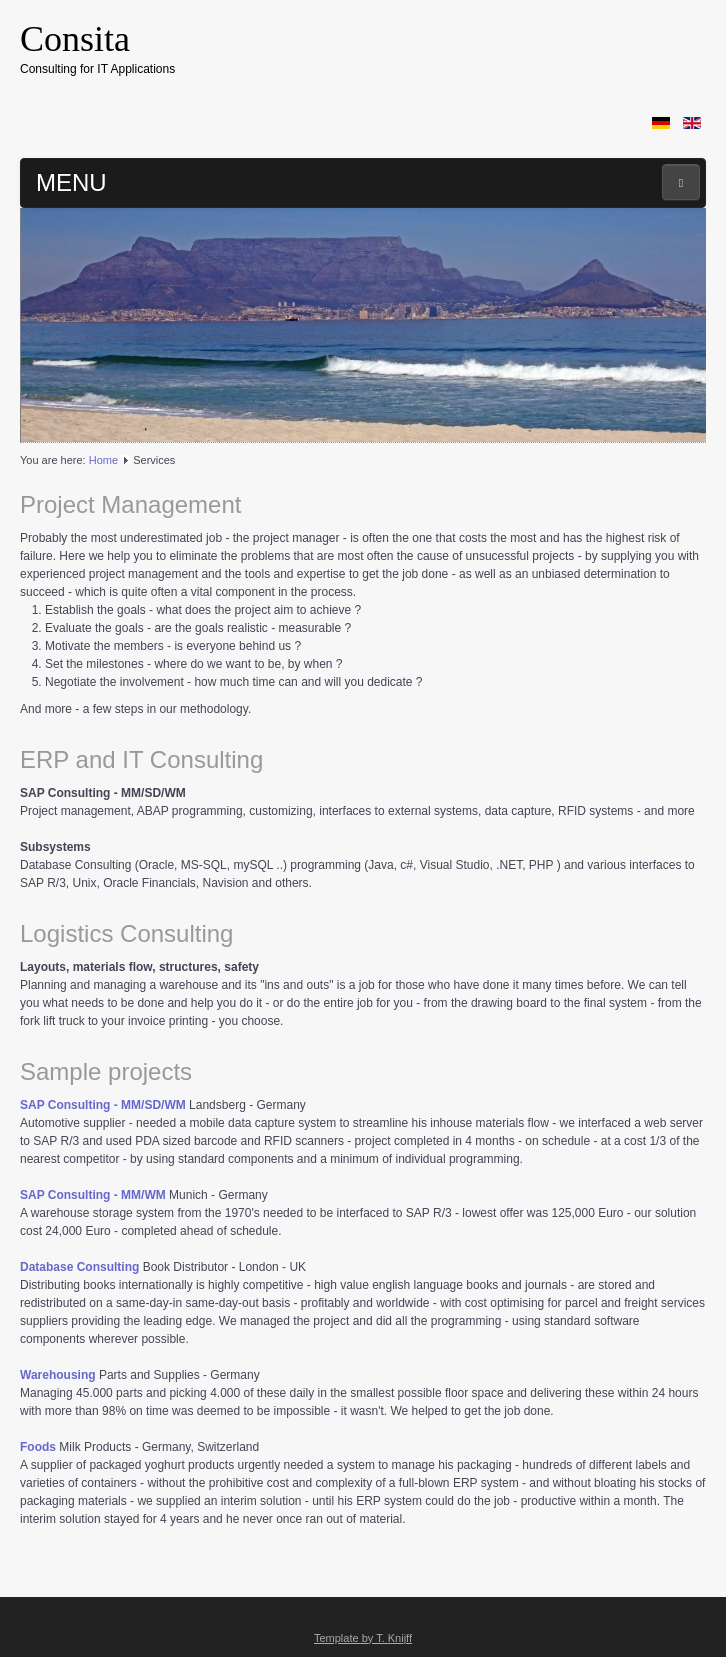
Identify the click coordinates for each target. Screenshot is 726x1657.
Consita (75, 39)
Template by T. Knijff (363, 1638)
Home (103, 460)
